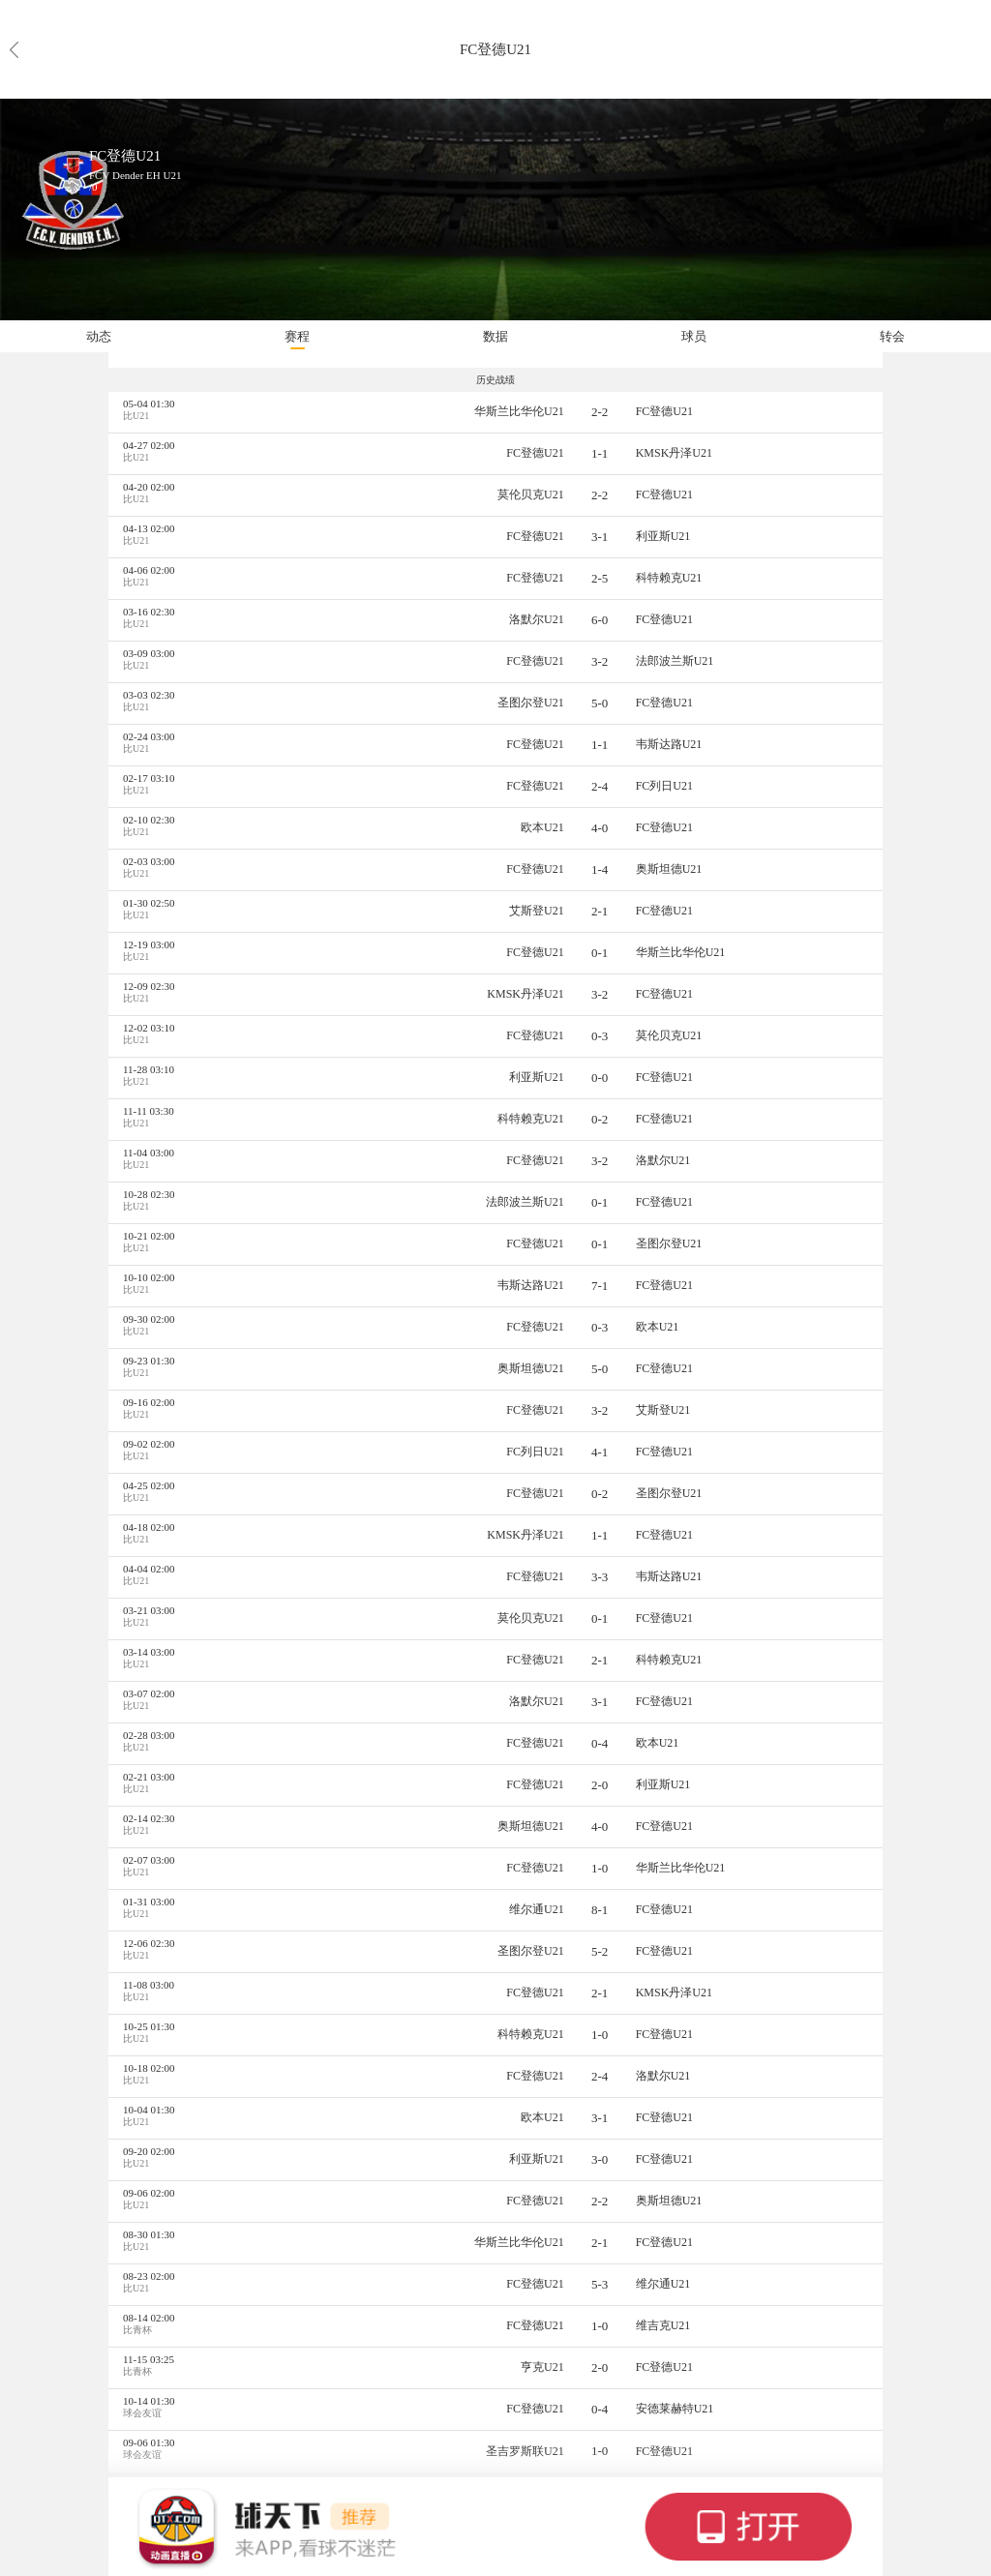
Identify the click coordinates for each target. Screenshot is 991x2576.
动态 (98, 336)
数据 (495, 336)
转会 (892, 336)
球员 (693, 336)
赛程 (297, 336)
